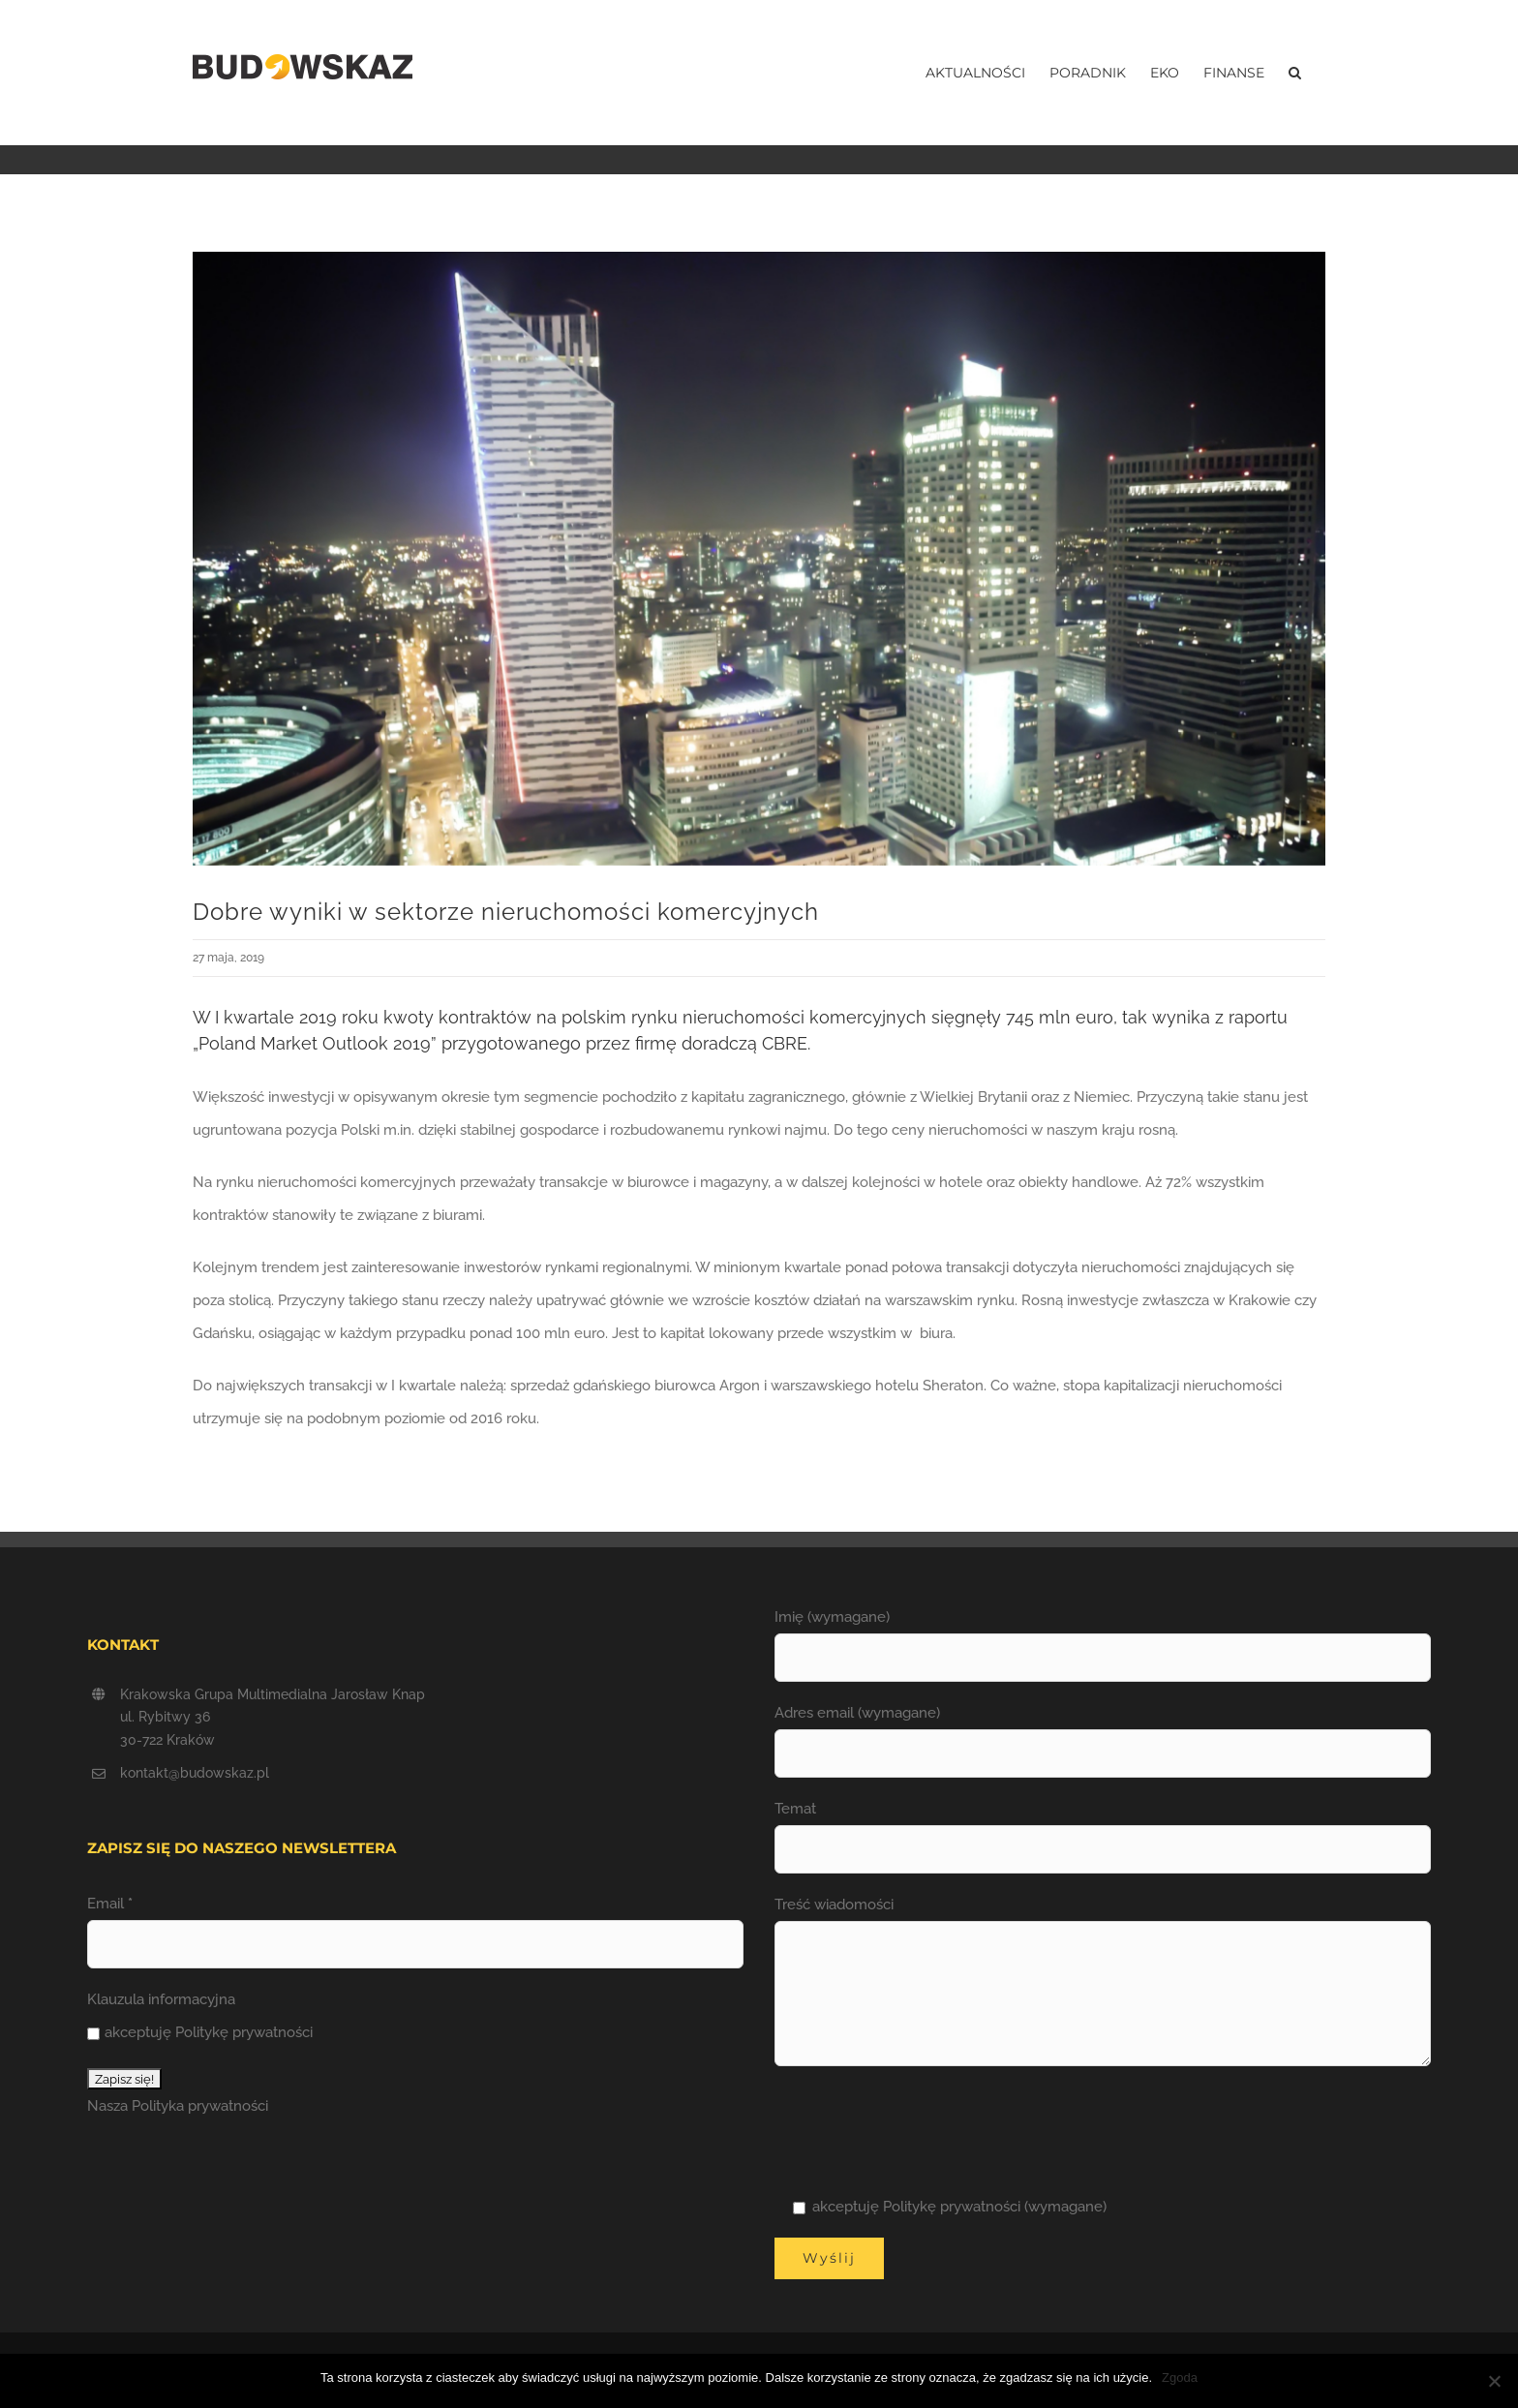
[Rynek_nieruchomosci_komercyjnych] (759, 559)
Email (110, 1903)
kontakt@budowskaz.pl (194, 1773)
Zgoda (1180, 2377)
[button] (1295, 72)
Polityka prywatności (200, 2106)
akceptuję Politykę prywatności (200, 2032)
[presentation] (921, 2128)
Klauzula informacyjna (161, 1999)
